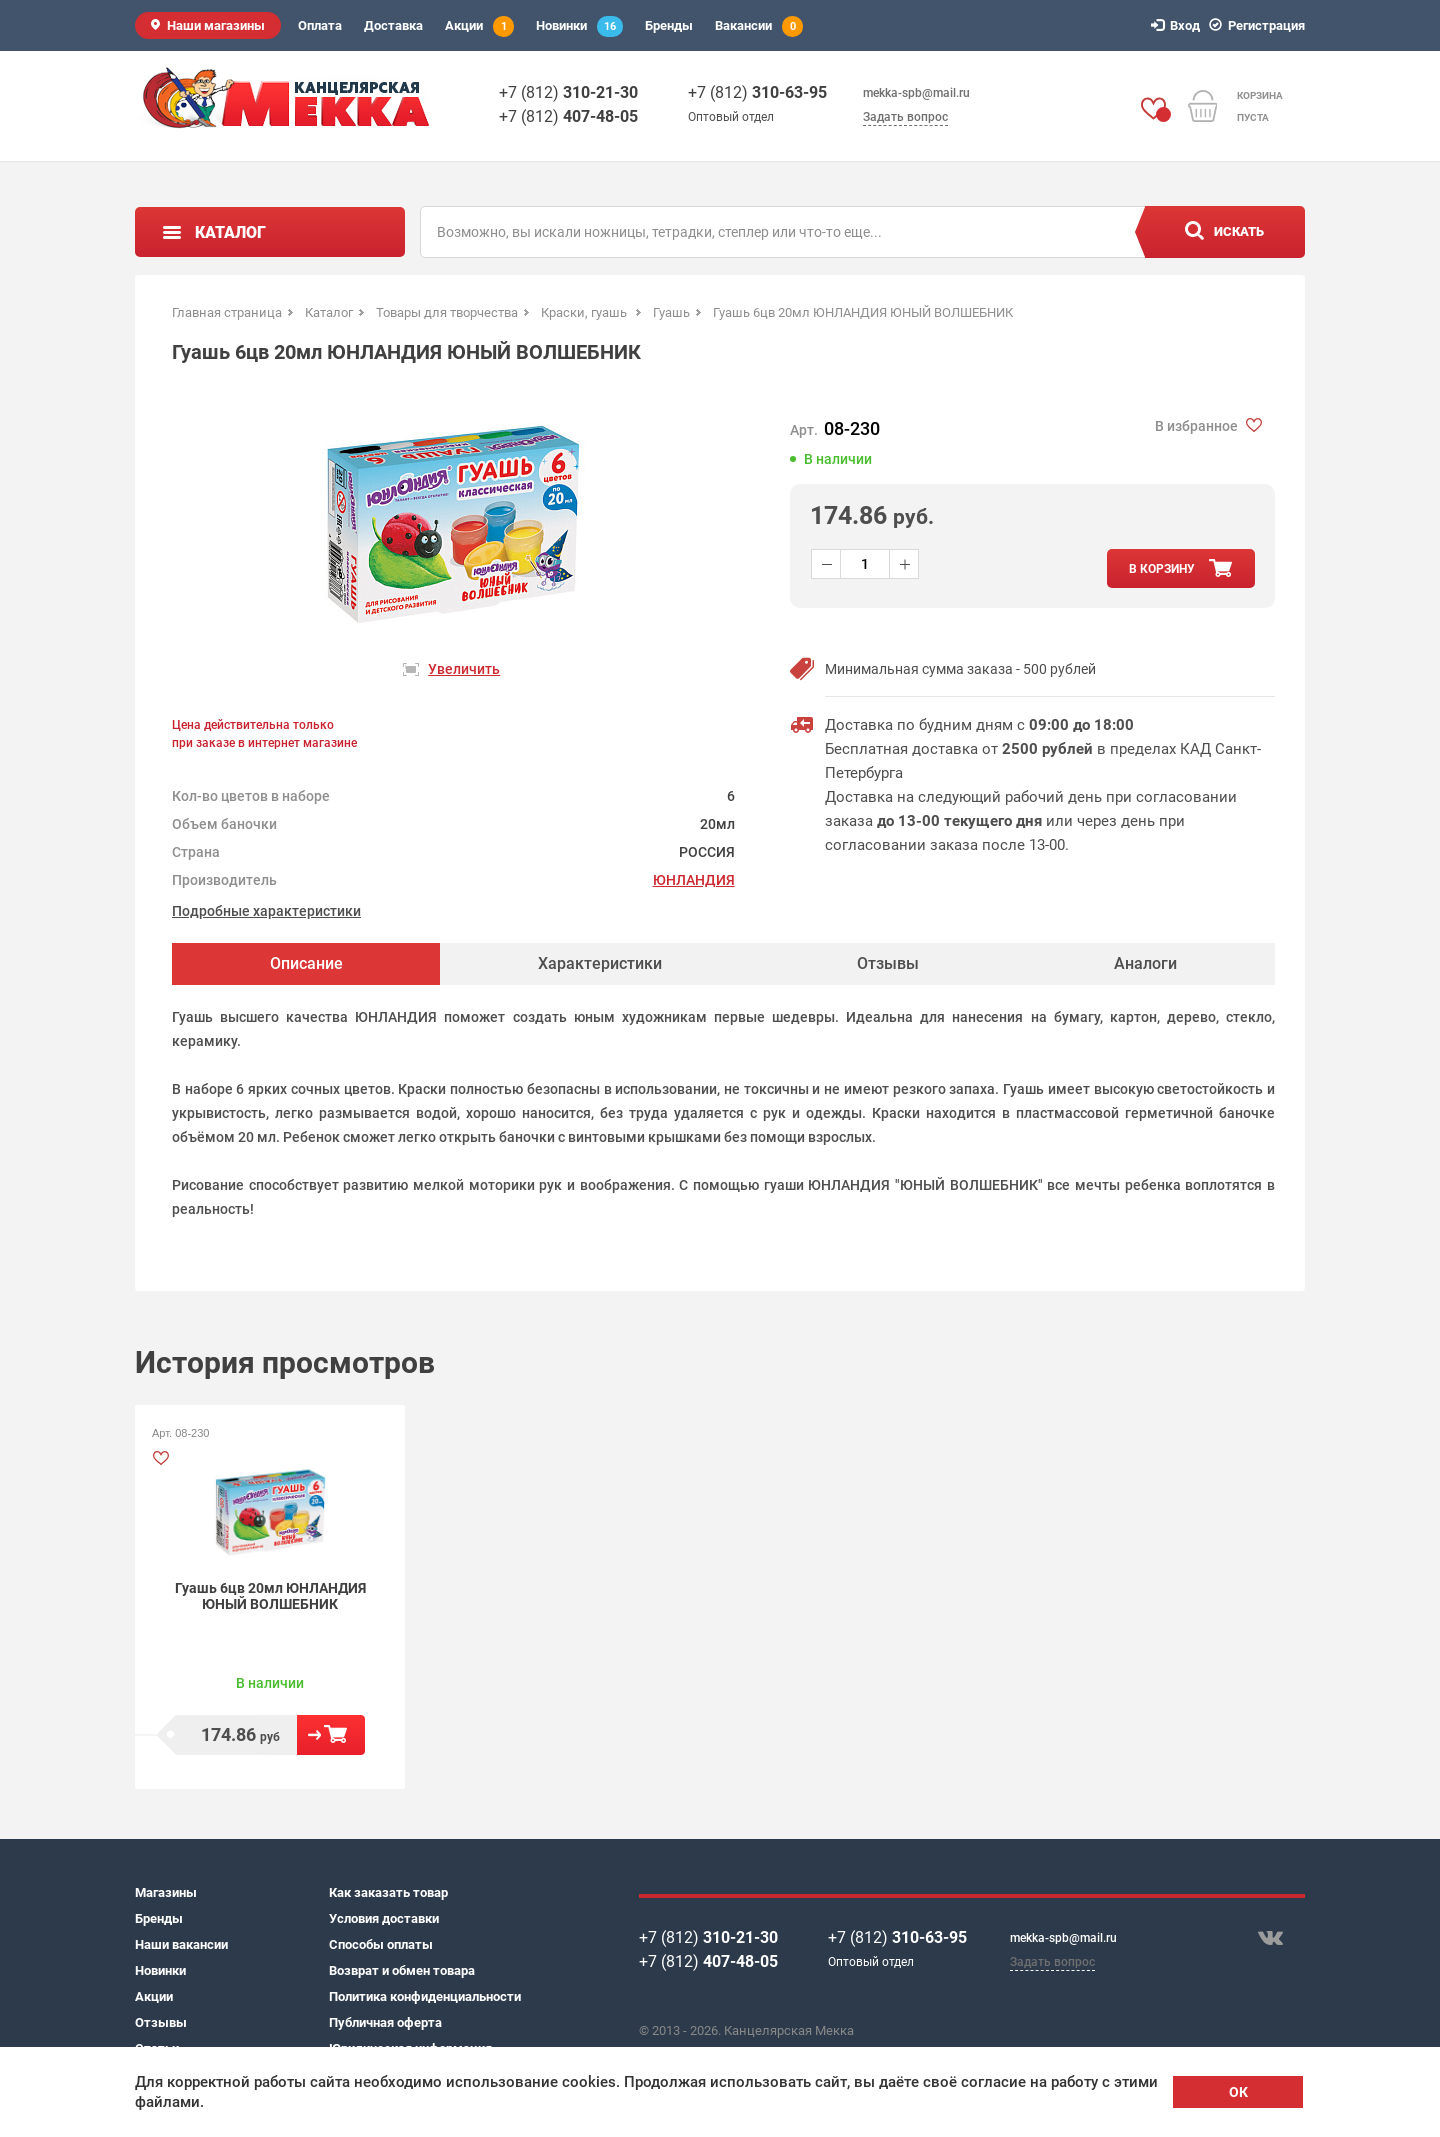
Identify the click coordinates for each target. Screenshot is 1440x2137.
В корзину (331, 1735)
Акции (479, 26)
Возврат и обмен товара (402, 1970)
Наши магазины (216, 25)
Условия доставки (384, 1918)
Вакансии (759, 26)
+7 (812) (568, 92)
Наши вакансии (181, 1944)
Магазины (166, 1892)
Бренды (669, 25)
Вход (1178, 25)
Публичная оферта (385, 2022)
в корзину (1162, 569)
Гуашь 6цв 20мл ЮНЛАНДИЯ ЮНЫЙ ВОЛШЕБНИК (270, 1596)
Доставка (393, 25)
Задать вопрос (905, 117)
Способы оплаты (381, 1944)
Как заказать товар (388, 1892)
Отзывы (161, 2022)
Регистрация (1260, 25)
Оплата (320, 25)
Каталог (230, 232)
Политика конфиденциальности (425, 1996)
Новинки (579, 26)
